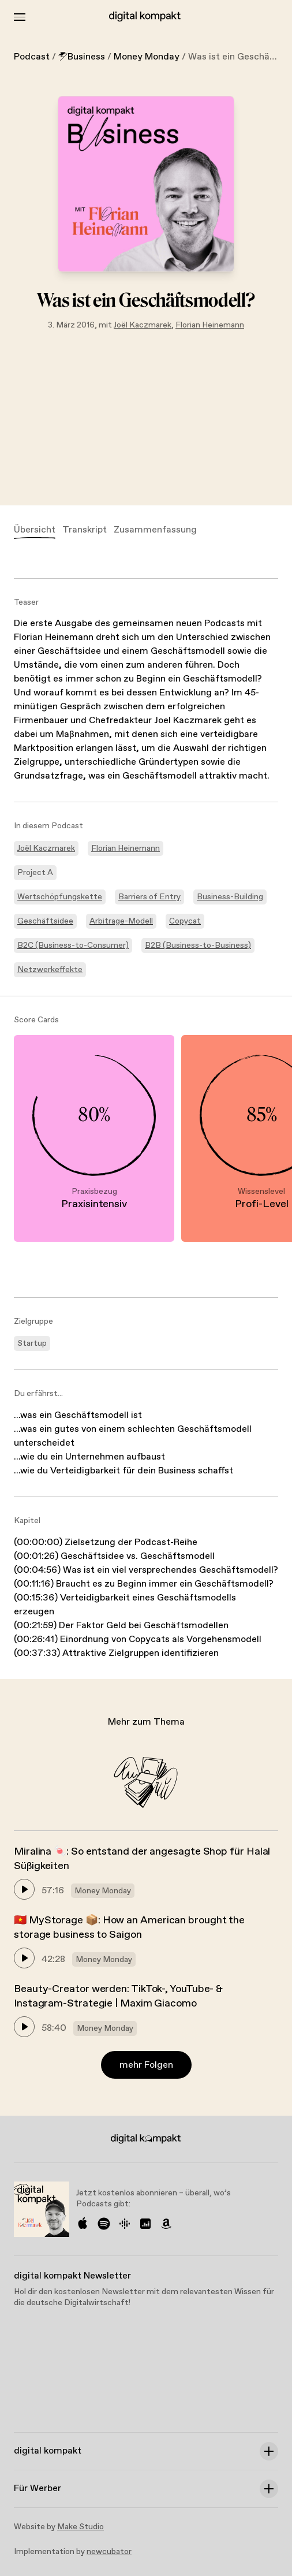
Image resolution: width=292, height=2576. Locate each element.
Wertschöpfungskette (59, 897)
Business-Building (230, 897)
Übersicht (34, 530)
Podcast (32, 57)
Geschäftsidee (45, 921)
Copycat (185, 921)
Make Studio (80, 2527)
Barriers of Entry (149, 897)
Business (81, 57)
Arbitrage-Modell (121, 921)
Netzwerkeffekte (50, 970)
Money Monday (146, 57)
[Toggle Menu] (19, 17)
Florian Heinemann (209, 325)
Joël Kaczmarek (142, 325)
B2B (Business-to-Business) (198, 945)
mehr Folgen (146, 2065)
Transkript (84, 530)
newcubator (109, 2552)
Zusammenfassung (155, 530)
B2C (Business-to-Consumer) (73, 945)
